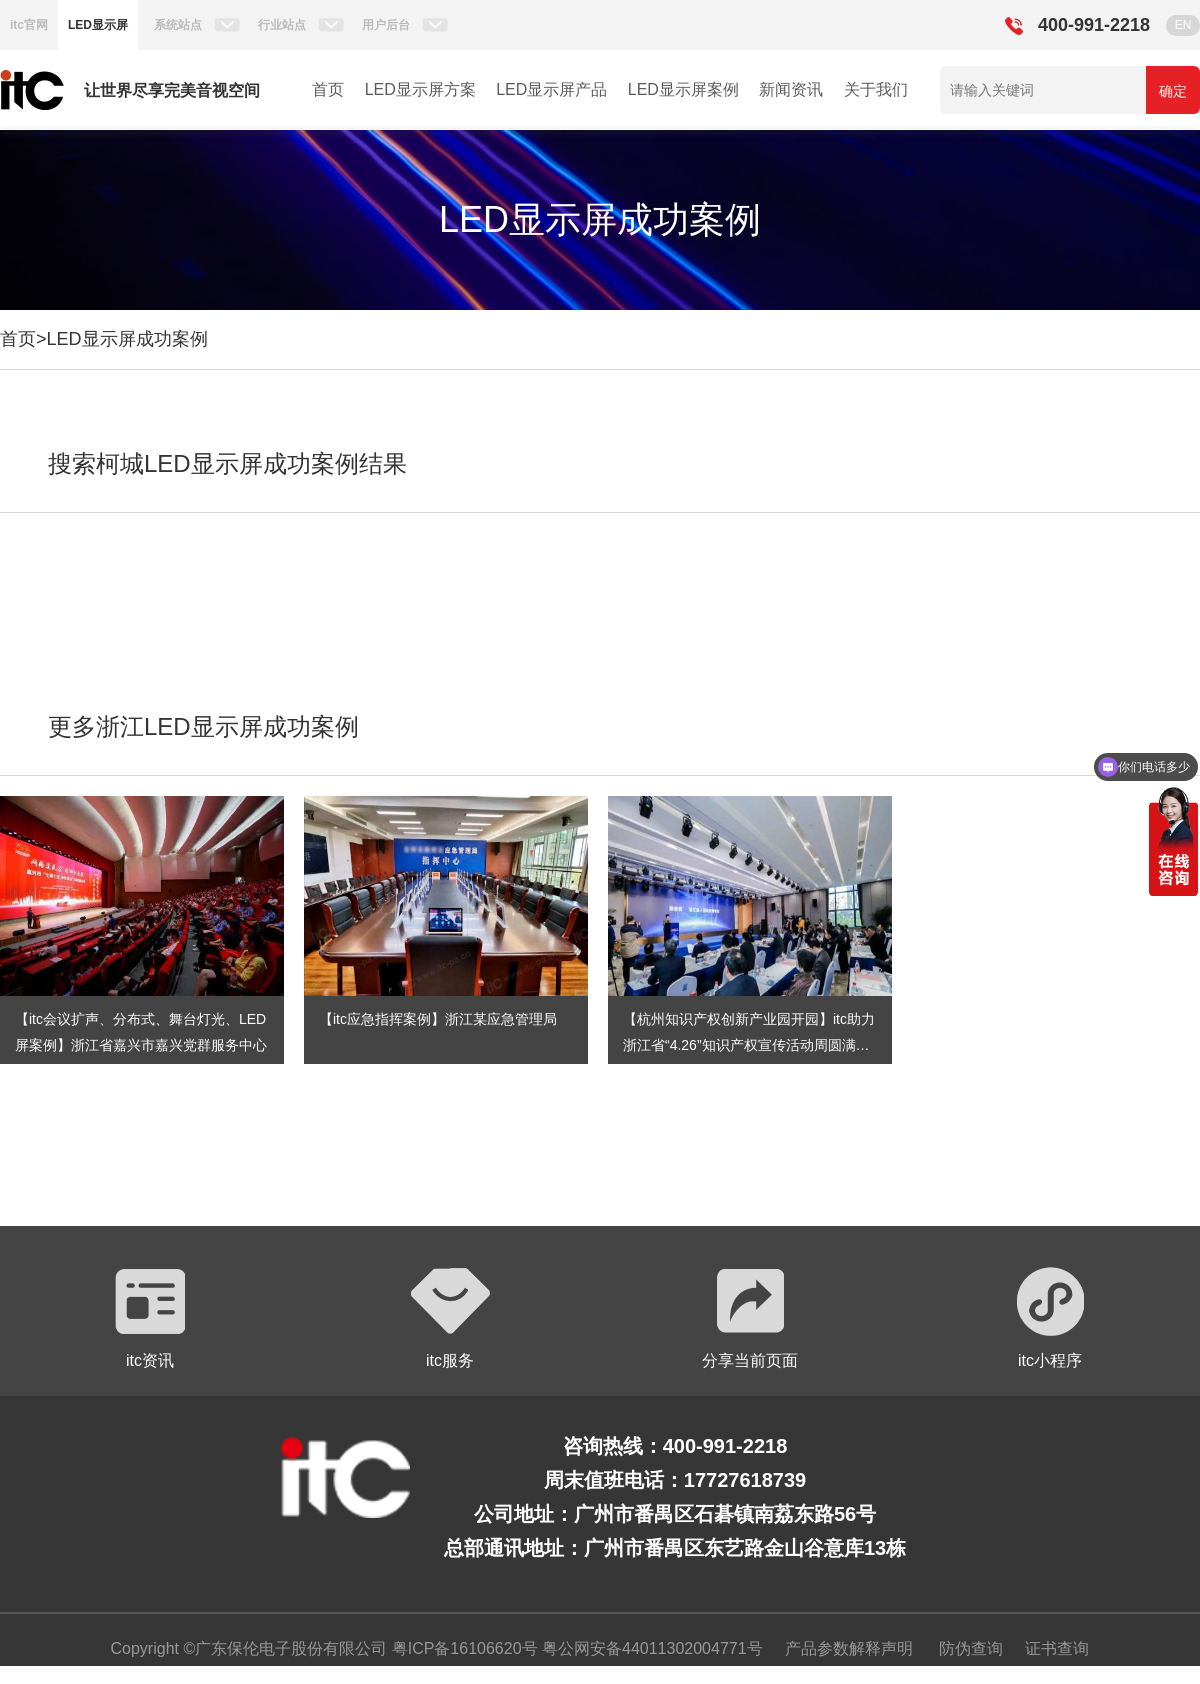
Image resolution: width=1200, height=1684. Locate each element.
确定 (1173, 91)
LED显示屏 (98, 25)
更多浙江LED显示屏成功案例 (203, 726)
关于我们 (876, 89)
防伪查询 (971, 1648)
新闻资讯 (791, 89)
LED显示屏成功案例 (127, 339)
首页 (328, 89)
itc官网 (29, 25)
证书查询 (1057, 1648)
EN (1183, 25)
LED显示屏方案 (420, 89)
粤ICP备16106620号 (462, 1648)
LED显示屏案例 (683, 89)
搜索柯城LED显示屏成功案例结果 (227, 463)
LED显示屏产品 (551, 89)
